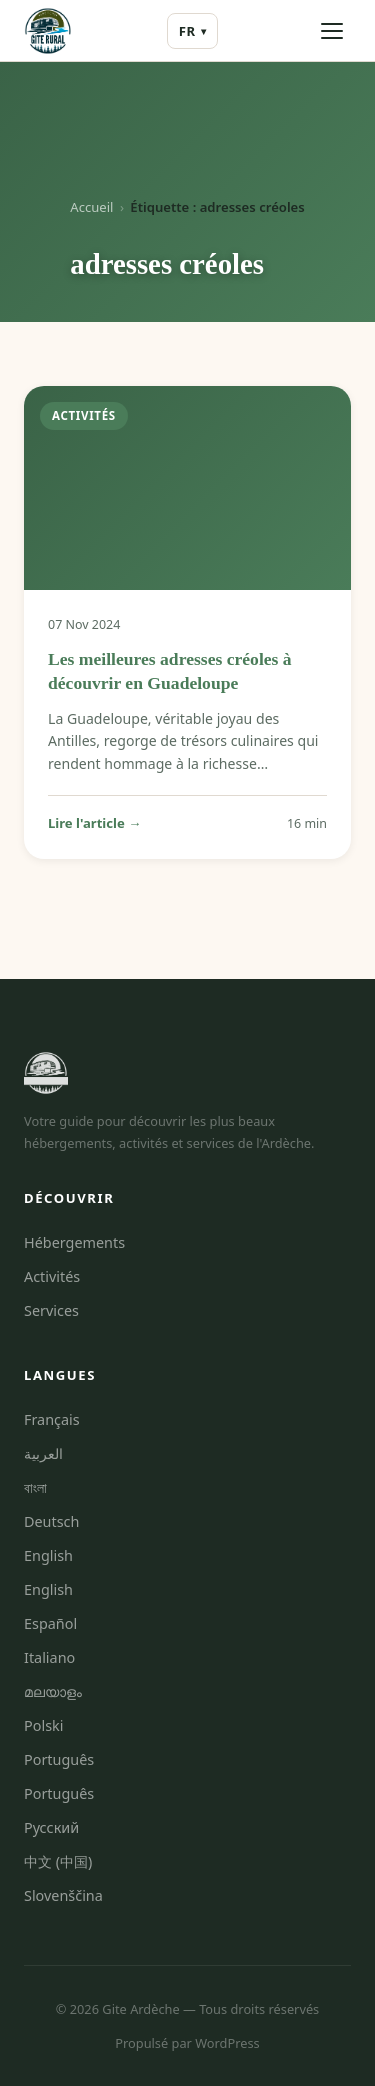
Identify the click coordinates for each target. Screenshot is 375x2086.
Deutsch (51, 1521)
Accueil (91, 207)
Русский (51, 1827)
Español (50, 1623)
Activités (52, 1276)
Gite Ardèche (140, 2009)
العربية (43, 1453)
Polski (43, 1725)
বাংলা (35, 1487)
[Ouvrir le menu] (332, 31)
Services (51, 1310)
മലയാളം (53, 1691)
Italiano (49, 1657)
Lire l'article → (94, 823)
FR (193, 31)
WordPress (227, 2043)
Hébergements (74, 1242)
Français (52, 1419)
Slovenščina (63, 1895)
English (48, 1555)
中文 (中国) (58, 1861)
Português (59, 1759)
